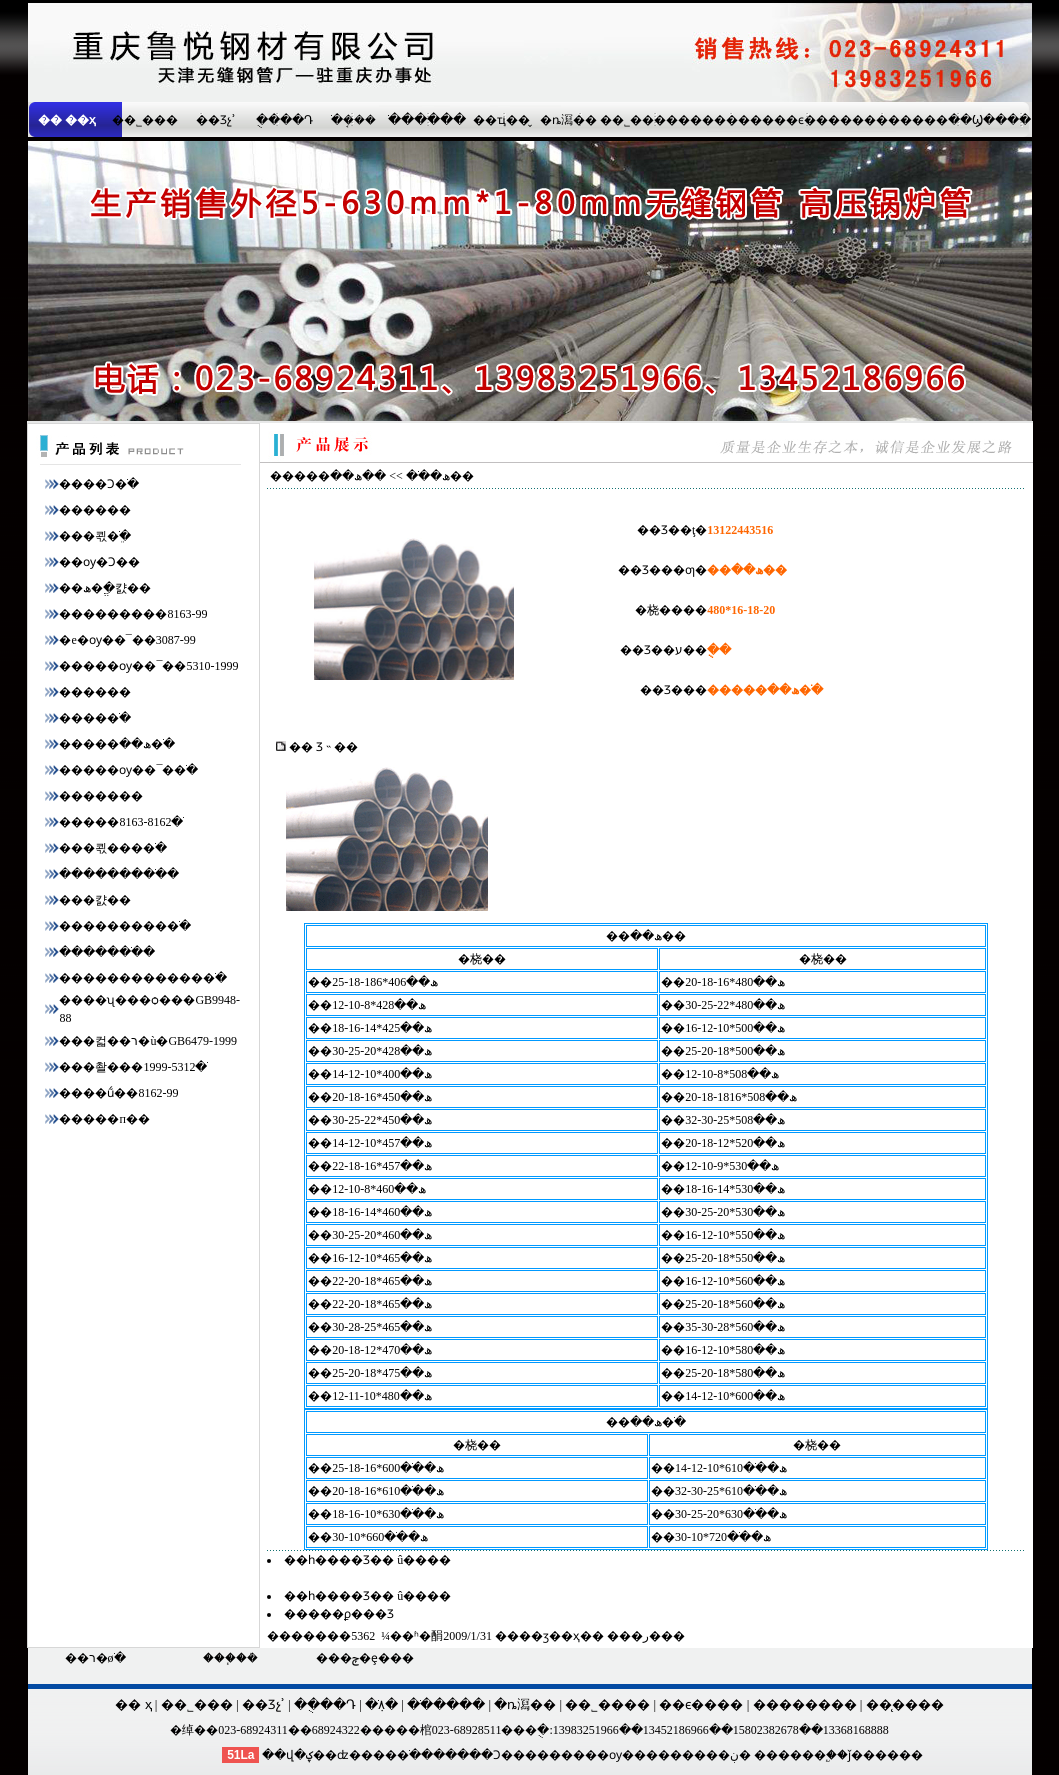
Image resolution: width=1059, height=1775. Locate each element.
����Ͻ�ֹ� (99, 484)
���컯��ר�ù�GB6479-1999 (148, 1041)
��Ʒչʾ (216, 120)
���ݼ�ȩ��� (365, 1658)
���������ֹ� (119, 874)
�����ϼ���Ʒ (339, 1614)
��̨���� (905, 1704)
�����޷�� (101, 796)
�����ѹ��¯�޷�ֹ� (128, 770)
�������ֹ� (107, 952)
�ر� (646, 1636)
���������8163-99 (133, 614)
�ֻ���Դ (284, 120)
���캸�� (95, 900)
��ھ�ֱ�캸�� (105, 588)
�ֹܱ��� (353, 120)
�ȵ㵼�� (568, 120)
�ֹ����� (427, 119)
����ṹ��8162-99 (118, 1093)
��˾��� (145, 120)
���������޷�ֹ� (125, 926)
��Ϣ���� (989, 120)
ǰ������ (885, 1755)
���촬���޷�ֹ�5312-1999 (133, 1067)
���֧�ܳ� (230, 1658)
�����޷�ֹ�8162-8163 (121, 822)
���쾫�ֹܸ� (95, 536)
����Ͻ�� (485, 1755)
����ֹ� (391, 1755)
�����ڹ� (710, 1755)
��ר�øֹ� (95, 1658)
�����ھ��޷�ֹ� (117, 744)
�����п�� (104, 1119)
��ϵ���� (813, 120)
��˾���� (639, 120)
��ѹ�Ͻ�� (99, 562)
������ (95, 510)
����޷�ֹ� (95, 718)
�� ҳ (133, 1704)
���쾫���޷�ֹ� (113, 848)
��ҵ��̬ (501, 120)
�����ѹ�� (597, 1755)
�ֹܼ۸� (381, 1704)
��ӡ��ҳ (549, 1636)
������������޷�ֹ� (143, 978)
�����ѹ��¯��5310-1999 (148, 666)
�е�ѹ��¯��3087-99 (127, 640)
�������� (726, 120)
